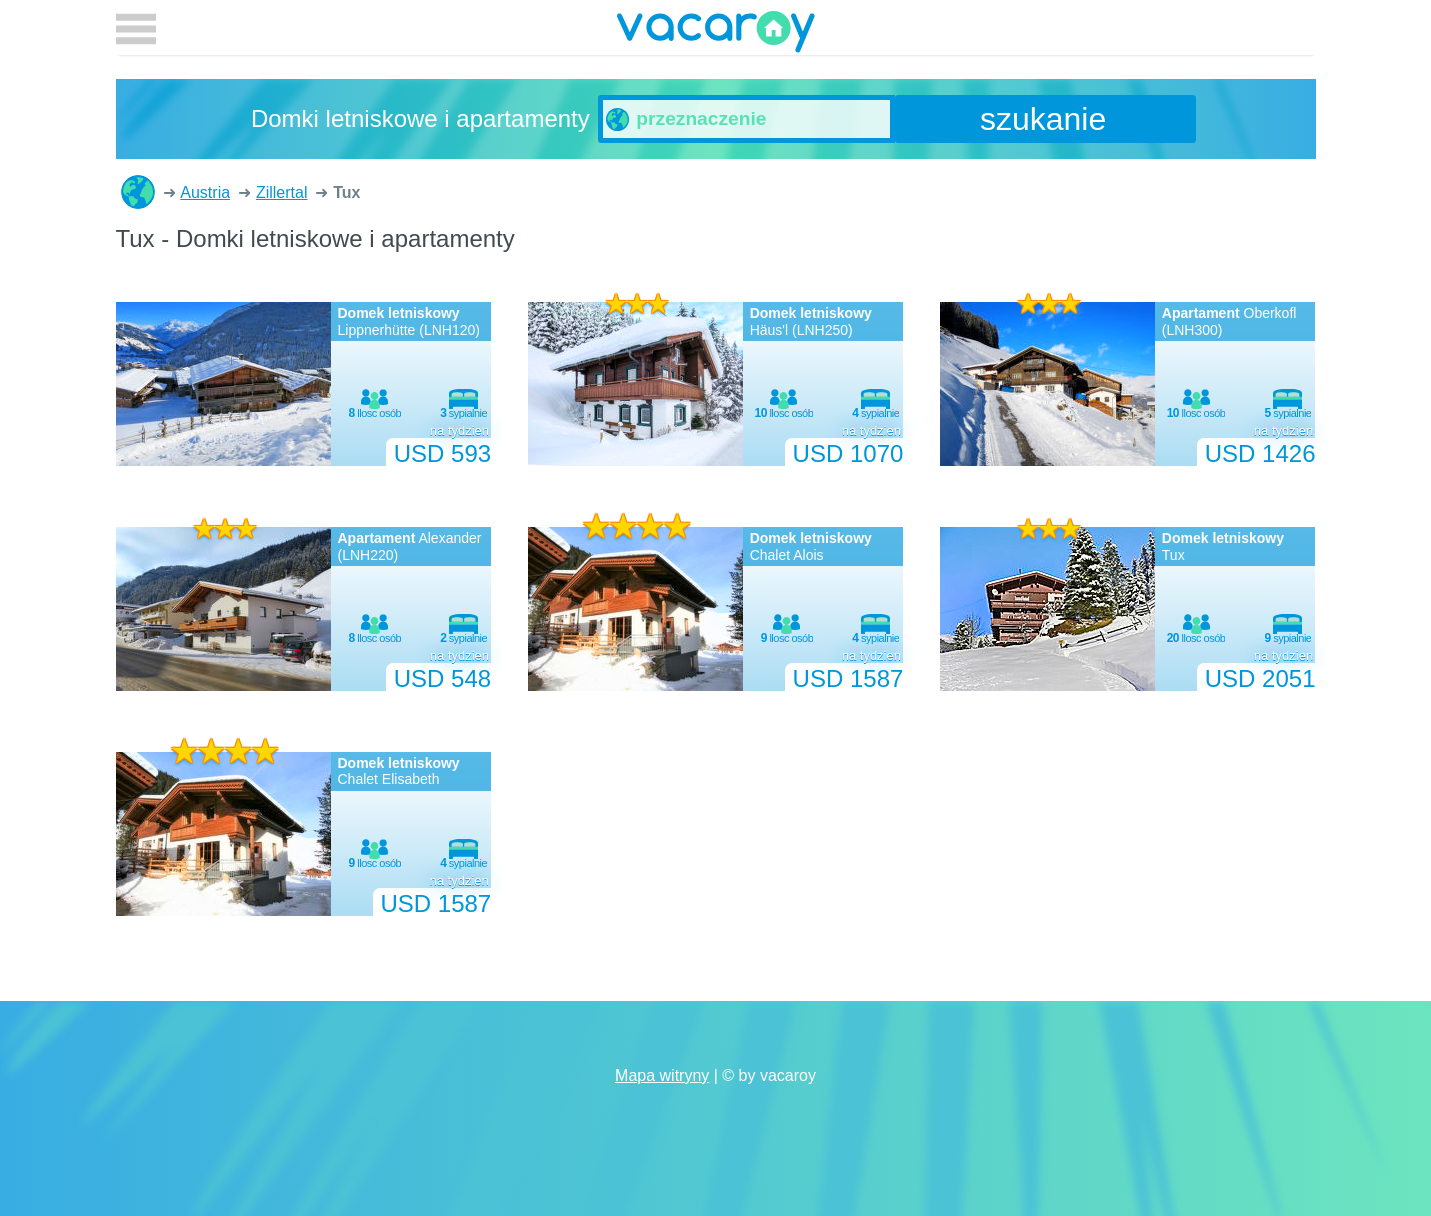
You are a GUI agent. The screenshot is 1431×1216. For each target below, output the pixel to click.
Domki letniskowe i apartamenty (138, 192)
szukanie (1043, 119)
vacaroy (716, 35)
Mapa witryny (662, 1075)
